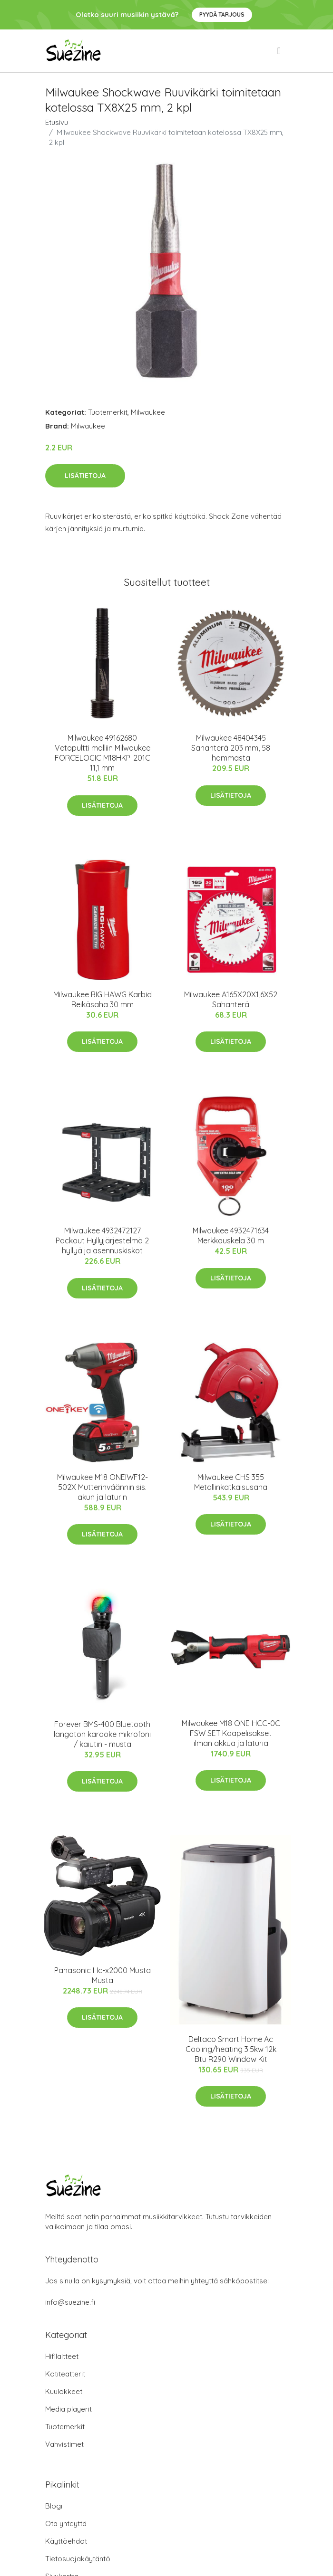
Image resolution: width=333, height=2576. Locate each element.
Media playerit (68, 2409)
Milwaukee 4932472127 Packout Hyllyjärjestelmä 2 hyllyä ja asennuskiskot (102, 1240)
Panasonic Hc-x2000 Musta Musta (102, 1975)
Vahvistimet (64, 2444)
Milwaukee (148, 412)
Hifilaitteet (61, 2356)
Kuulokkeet (63, 2391)
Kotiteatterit (65, 2373)
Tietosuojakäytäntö (77, 2558)
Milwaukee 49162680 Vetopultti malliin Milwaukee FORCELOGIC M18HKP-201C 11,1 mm (102, 753)
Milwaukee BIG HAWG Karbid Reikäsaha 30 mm (102, 999)
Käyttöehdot (66, 2541)
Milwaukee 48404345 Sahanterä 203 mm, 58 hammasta (230, 748)
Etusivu (56, 122)
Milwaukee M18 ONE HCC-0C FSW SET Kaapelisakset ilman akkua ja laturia (231, 1733)
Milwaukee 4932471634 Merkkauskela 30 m (231, 1235)
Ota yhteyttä (66, 2523)
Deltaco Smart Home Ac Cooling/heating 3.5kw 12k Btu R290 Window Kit (231, 2049)
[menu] (280, 50)
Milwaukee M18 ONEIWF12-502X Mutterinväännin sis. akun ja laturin (102, 1487)
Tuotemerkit (107, 412)
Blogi (53, 2505)
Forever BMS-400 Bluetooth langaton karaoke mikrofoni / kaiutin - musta (102, 1734)
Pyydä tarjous (222, 14)
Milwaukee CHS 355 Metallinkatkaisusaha (230, 1482)
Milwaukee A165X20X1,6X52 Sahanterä (230, 999)
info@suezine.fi (70, 2302)
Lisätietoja (85, 475)
